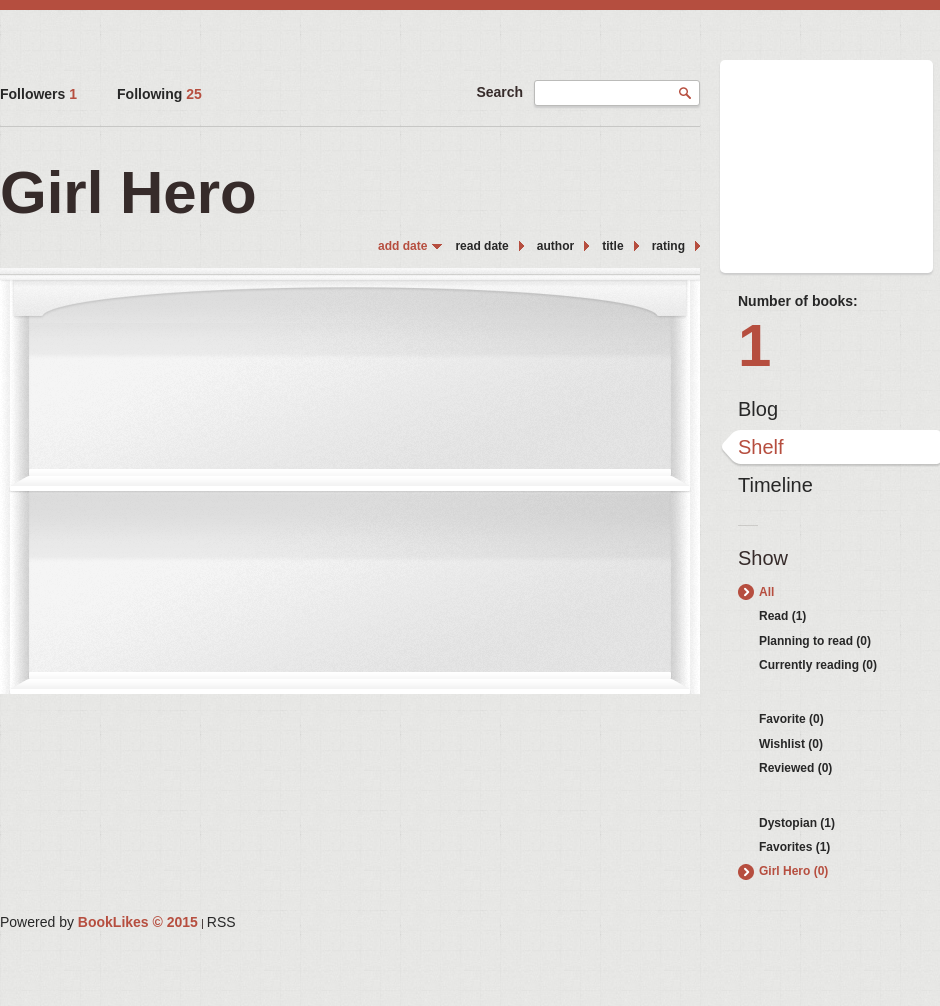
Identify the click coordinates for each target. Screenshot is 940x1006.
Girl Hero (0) (793, 871)
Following (159, 94)
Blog (758, 409)
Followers (38, 94)
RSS (221, 922)
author (555, 246)
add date (402, 246)
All (766, 592)
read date (481, 246)
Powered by (99, 922)
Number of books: (798, 301)
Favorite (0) (791, 719)
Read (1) (782, 616)
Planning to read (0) (815, 641)
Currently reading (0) (818, 665)
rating (668, 246)
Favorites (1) (794, 847)
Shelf (761, 447)
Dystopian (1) (797, 823)
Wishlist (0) (791, 744)
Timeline (775, 485)
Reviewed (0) (795, 768)
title (612, 246)
